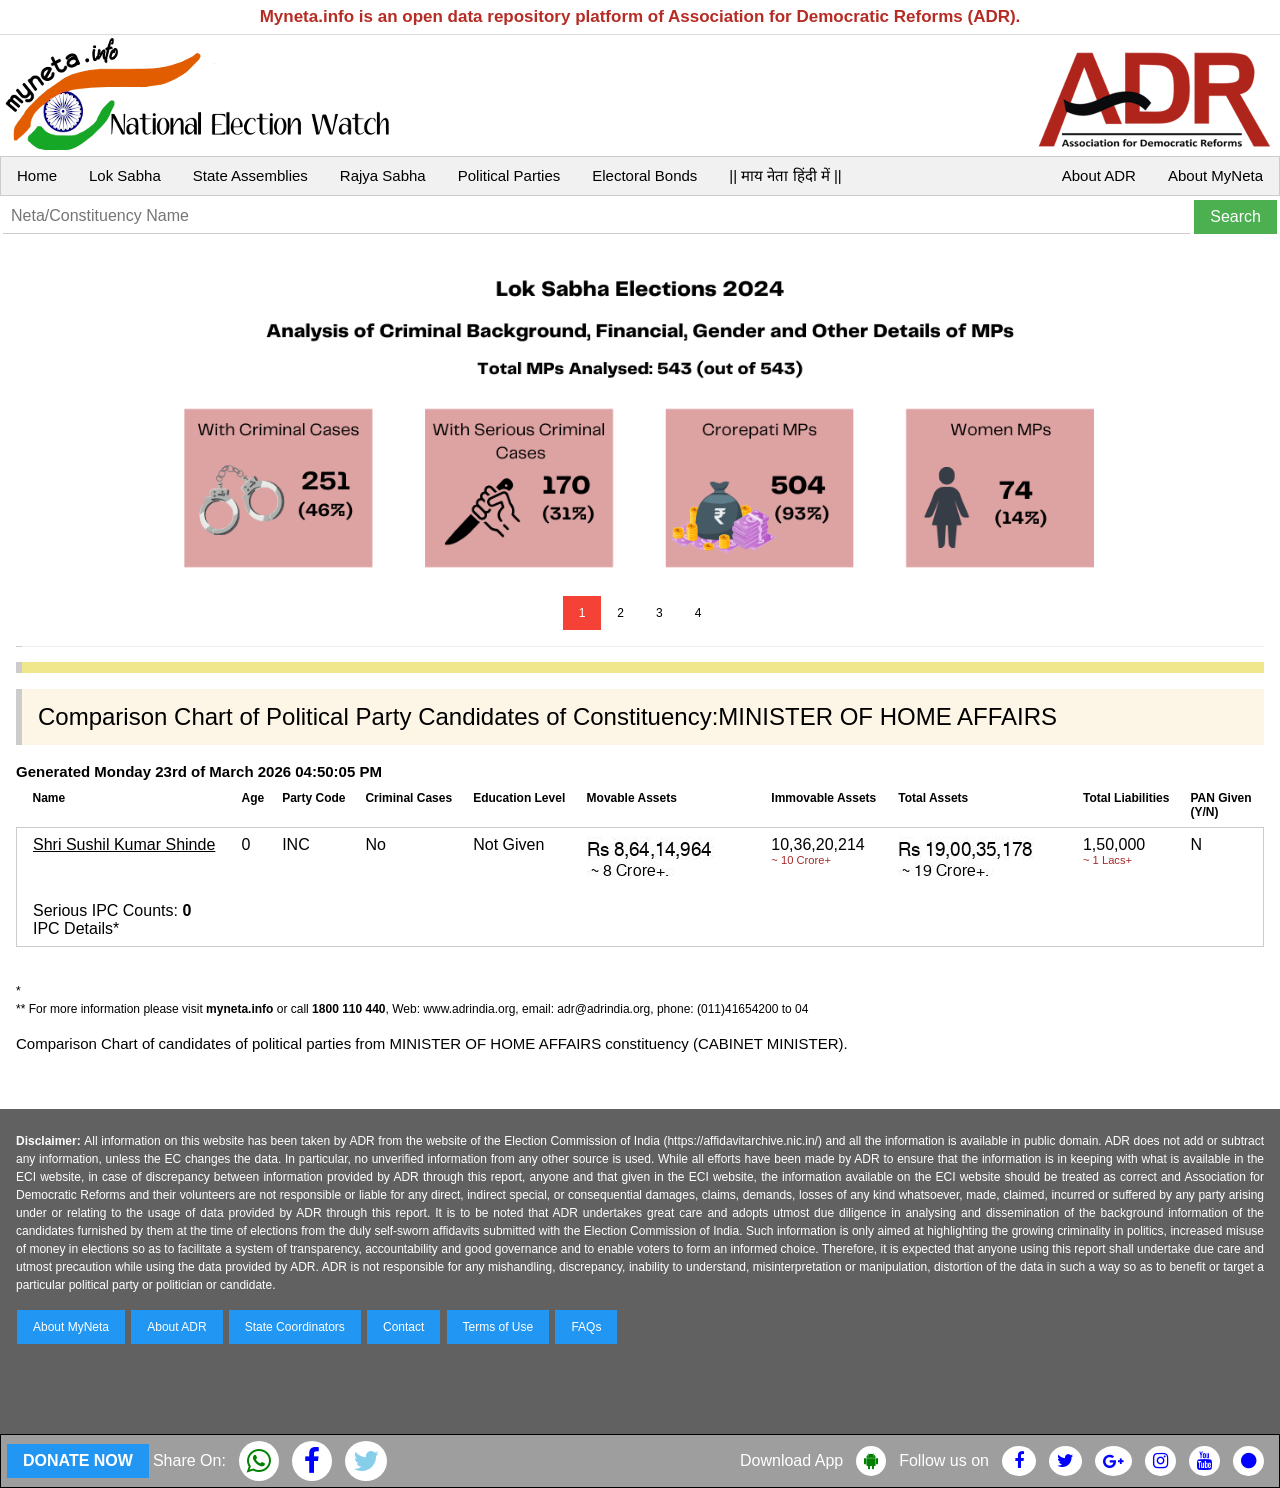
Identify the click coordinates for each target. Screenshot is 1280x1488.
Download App (791, 1460)
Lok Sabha (125, 175)
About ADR (1099, 175)
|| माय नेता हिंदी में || (785, 175)
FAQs (586, 1327)
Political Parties (509, 175)
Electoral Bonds (644, 175)
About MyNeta (1215, 175)
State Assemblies (250, 175)
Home (37, 175)
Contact (403, 1327)
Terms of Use (498, 1327)
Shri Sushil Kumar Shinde (124, 844)
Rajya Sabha (383, 175)
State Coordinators (295, 1327)
